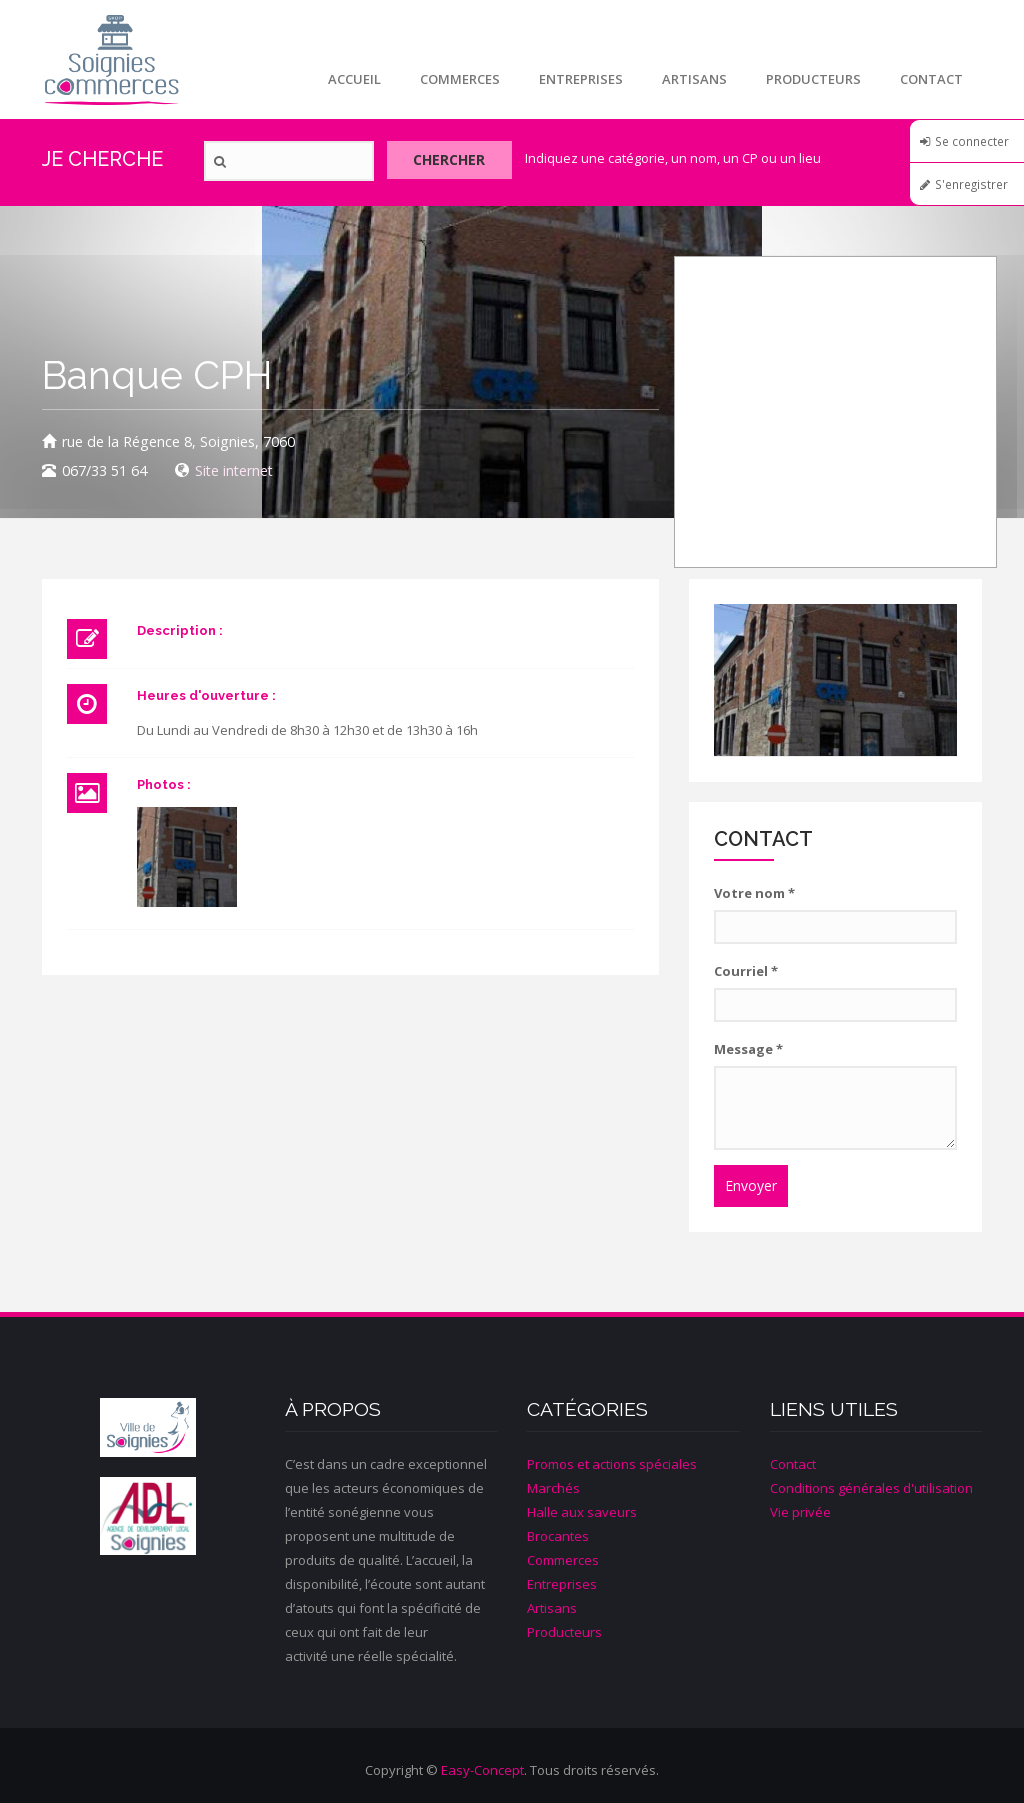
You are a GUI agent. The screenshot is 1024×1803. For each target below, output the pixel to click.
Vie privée (800, 1512)
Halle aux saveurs (582, 1512)
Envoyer (751, 1185)
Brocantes (558, 1536)
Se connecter (972, 141)
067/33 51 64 (104, 470)
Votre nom (754, 893)
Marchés (553, 1488)
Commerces (455, 79)
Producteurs (811, 79)
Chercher (454, 161)
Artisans (691, 79)
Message (748, 1049)
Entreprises (577, 79)
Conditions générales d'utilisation (871, 1488)
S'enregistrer (971, 184)
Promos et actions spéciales (612, 1464)
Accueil (348, 79)
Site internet (234, 470)
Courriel (746, 971)
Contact (930, 79)
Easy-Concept (482, 1770)
